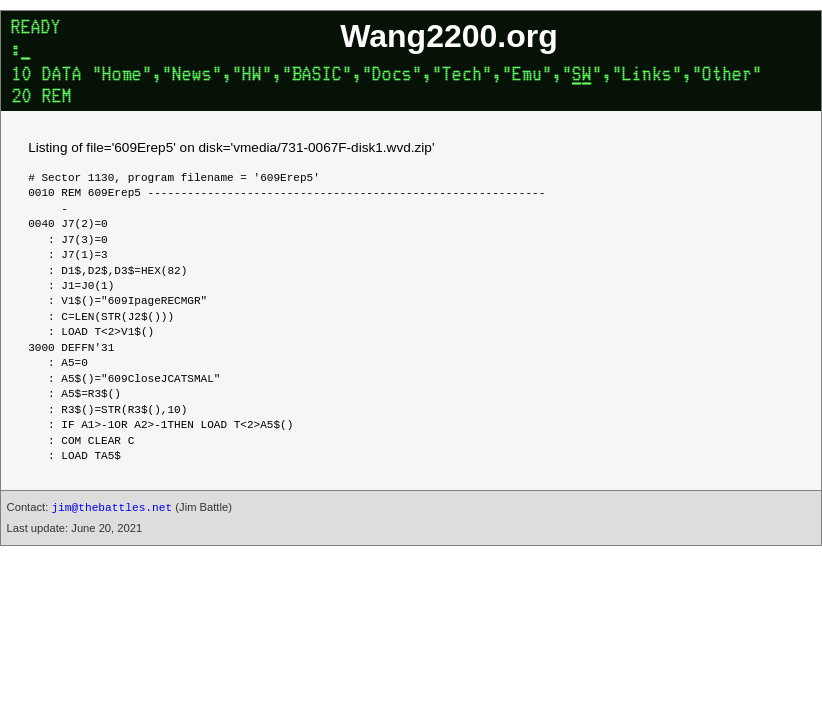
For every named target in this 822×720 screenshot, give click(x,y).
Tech (462, 76)
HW (252, 76)
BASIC (317, 76)
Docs (392, 76)
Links (647, 76)
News (192, 76)
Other (727, 76)
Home (122, 76)
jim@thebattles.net (111, 508)
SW (582, 76)
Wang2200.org (449, 36)
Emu (527, 76)
